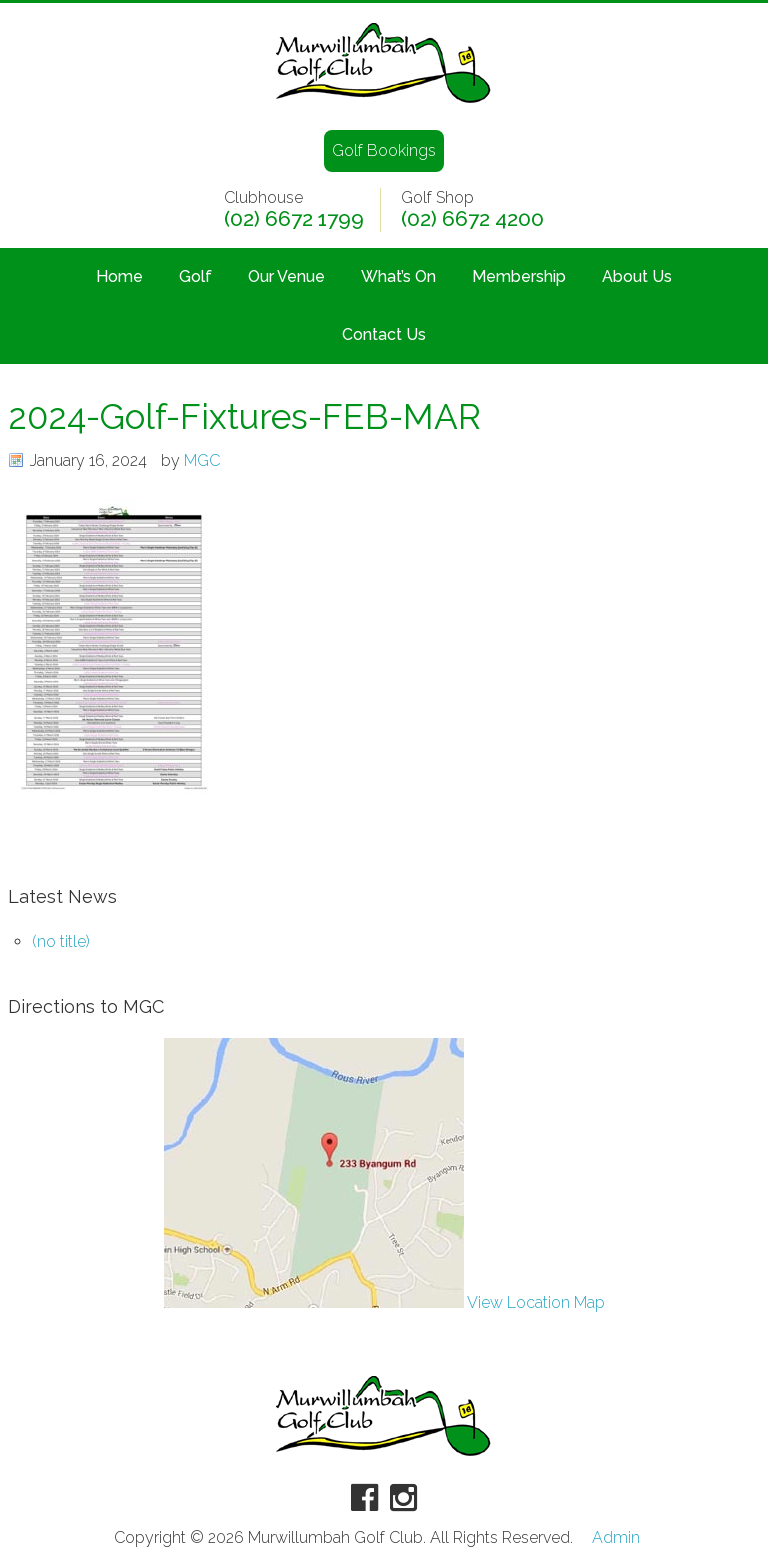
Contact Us (384, 334)
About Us (637, 276)
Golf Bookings (384, 150)
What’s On (398, 276)
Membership (519, 276)
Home (119, 276)
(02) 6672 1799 (294, 219)
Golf (195, 276)
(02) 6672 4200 (472, 219)
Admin (616, 1538)
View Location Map (384, 1302)
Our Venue (286, 276)
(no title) (61, 941)
